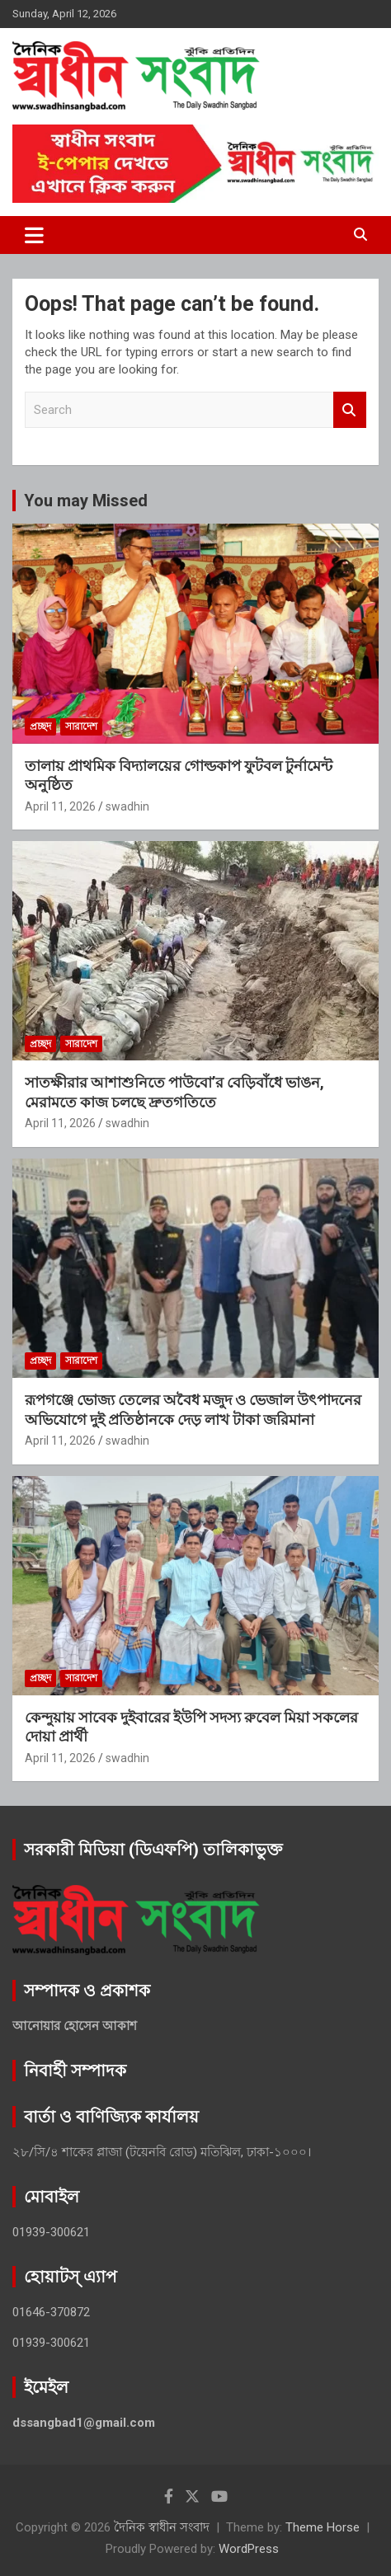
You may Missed (86, 500)
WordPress (249, 2548)
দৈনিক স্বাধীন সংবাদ (162, 2527)
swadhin (127, 806)
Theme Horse (322, 2527)
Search (349, 410)
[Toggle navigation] (34, 235)
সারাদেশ (81, 726)
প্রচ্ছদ (40, 726)
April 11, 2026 (60, 806)
